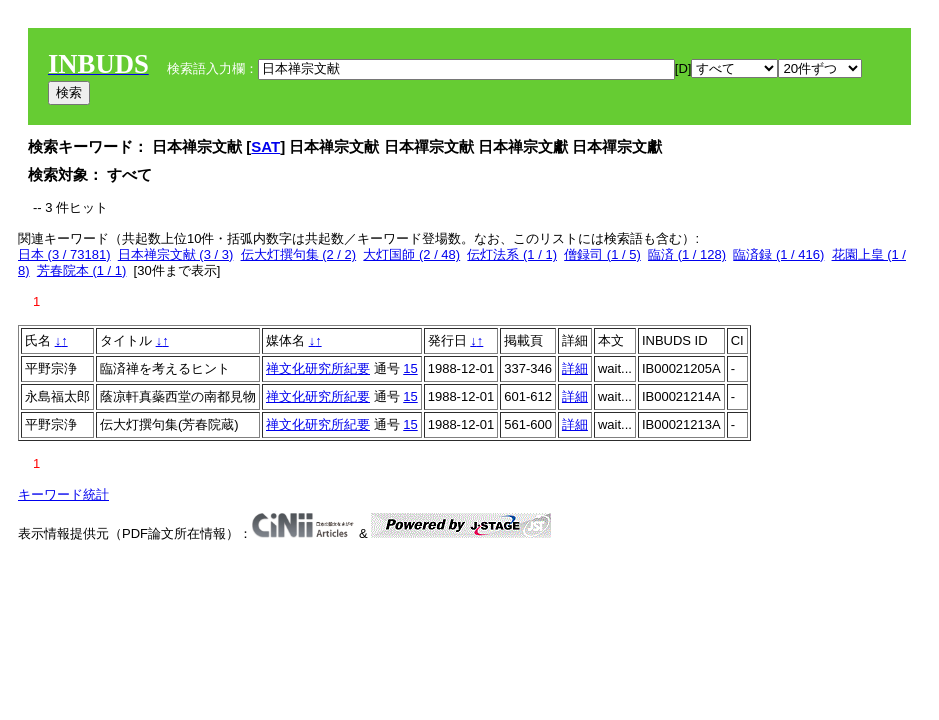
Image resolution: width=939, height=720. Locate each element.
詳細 (575, 368)
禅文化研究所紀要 (318, 368)
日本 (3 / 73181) (64, 254)
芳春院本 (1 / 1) (82, 270)
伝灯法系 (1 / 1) (512, 254)
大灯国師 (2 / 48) (411, 254)
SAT (265, 146)
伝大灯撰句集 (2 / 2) (299, 254)
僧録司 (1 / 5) (602, 254)
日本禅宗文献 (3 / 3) (176, 254)
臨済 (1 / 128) (687, 254)
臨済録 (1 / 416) (778, 254)
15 (410, 368)
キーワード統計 (63, 494)
